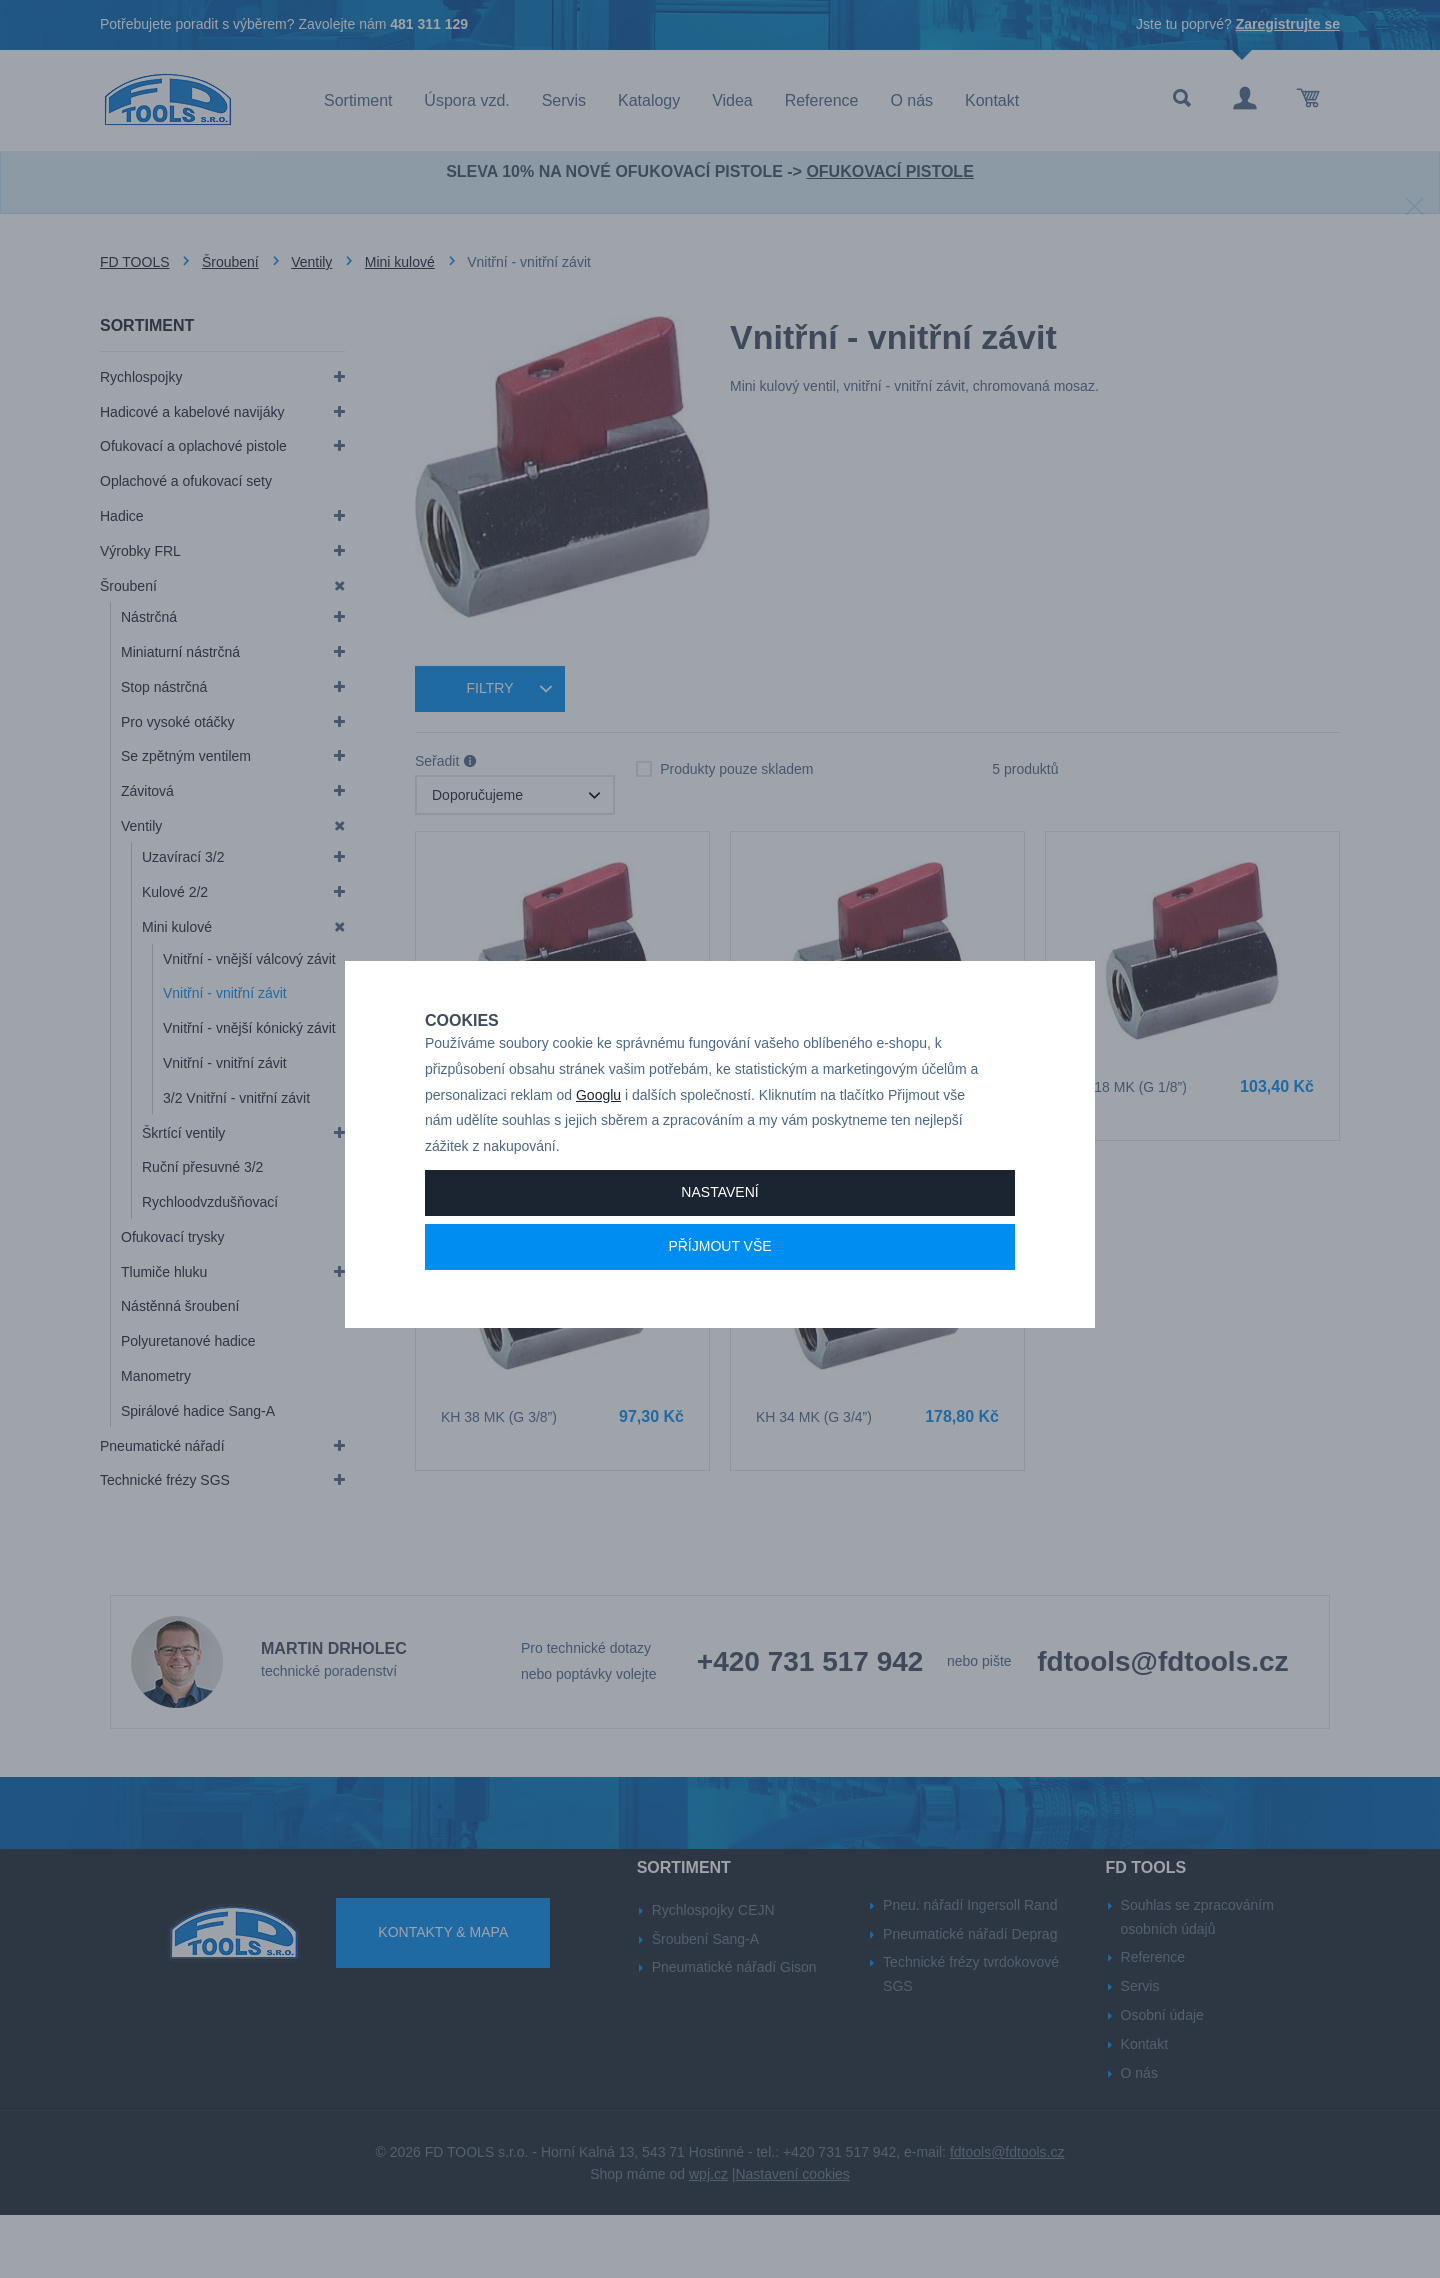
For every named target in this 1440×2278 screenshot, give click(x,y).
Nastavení (719, 1247)
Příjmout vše (719, 1301)
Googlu (598, 1149)
